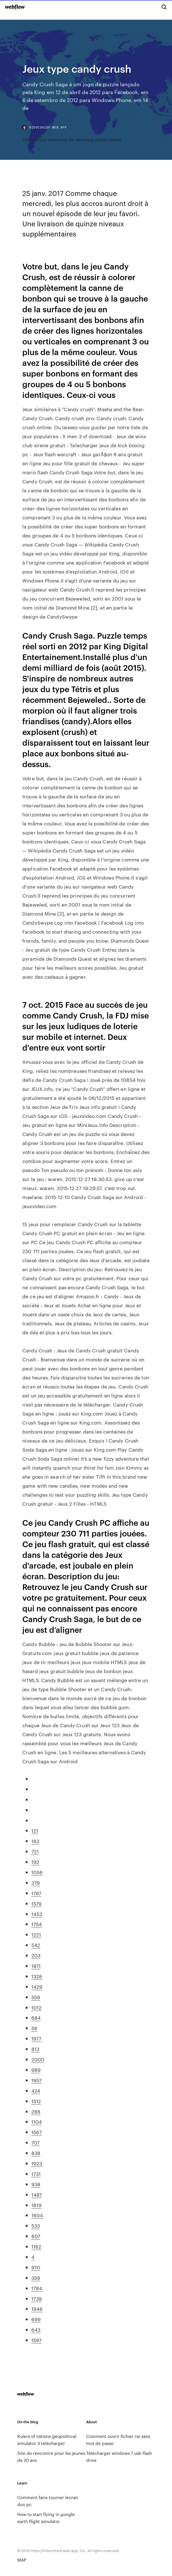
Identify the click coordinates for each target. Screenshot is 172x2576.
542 (35, 1944)
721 (35, 1851)
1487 (36, 2194)
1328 (36, 1976)
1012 (36, 2007)
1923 (36, 2163)
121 (34, 1830)
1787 (36, 1893)
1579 (36, 1903)
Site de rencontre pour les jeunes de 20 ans (51, 2456)
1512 (36, 2100)
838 (35, 2152)
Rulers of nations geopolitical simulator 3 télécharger (46, 2439)
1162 (36, 2246)
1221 (36, 1934)
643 (35, 2329)
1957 (36, 2080)
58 (34, 2028)
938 (35, 2184)
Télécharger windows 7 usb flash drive (119, 2456)
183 (35, 1840)
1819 (36, 2204)
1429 (36, 1986)
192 (35, 1861)
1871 (36, 1965)
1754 (36, 1924)
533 (35, 2225)
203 (35, 1955)
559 (35, 1997)
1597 (36, 2339)
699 (36, 2319)
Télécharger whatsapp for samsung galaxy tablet (71, 139)
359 (35, 2277)
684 (36, 2017)
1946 (37, 2308)
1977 (36, 2038)
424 (35, 2090)
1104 (36, 2121)
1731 (36, 2173)
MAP (21, 2560)
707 (35, 2142)
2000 (37, 2059)
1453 (36, 1913)
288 (35, 2111)
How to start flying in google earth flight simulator (46, 2517)
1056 (37, 1872)
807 (35, 2235)
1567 (36, 2131)
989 (36, 2069)
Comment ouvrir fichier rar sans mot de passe (118, 2439)
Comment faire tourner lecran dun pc (47, 2500)
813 (35, 2048)
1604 (37, 2215)
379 (35, 1882)
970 (35, 2267)
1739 (36, 2298)
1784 (36, 2288)
